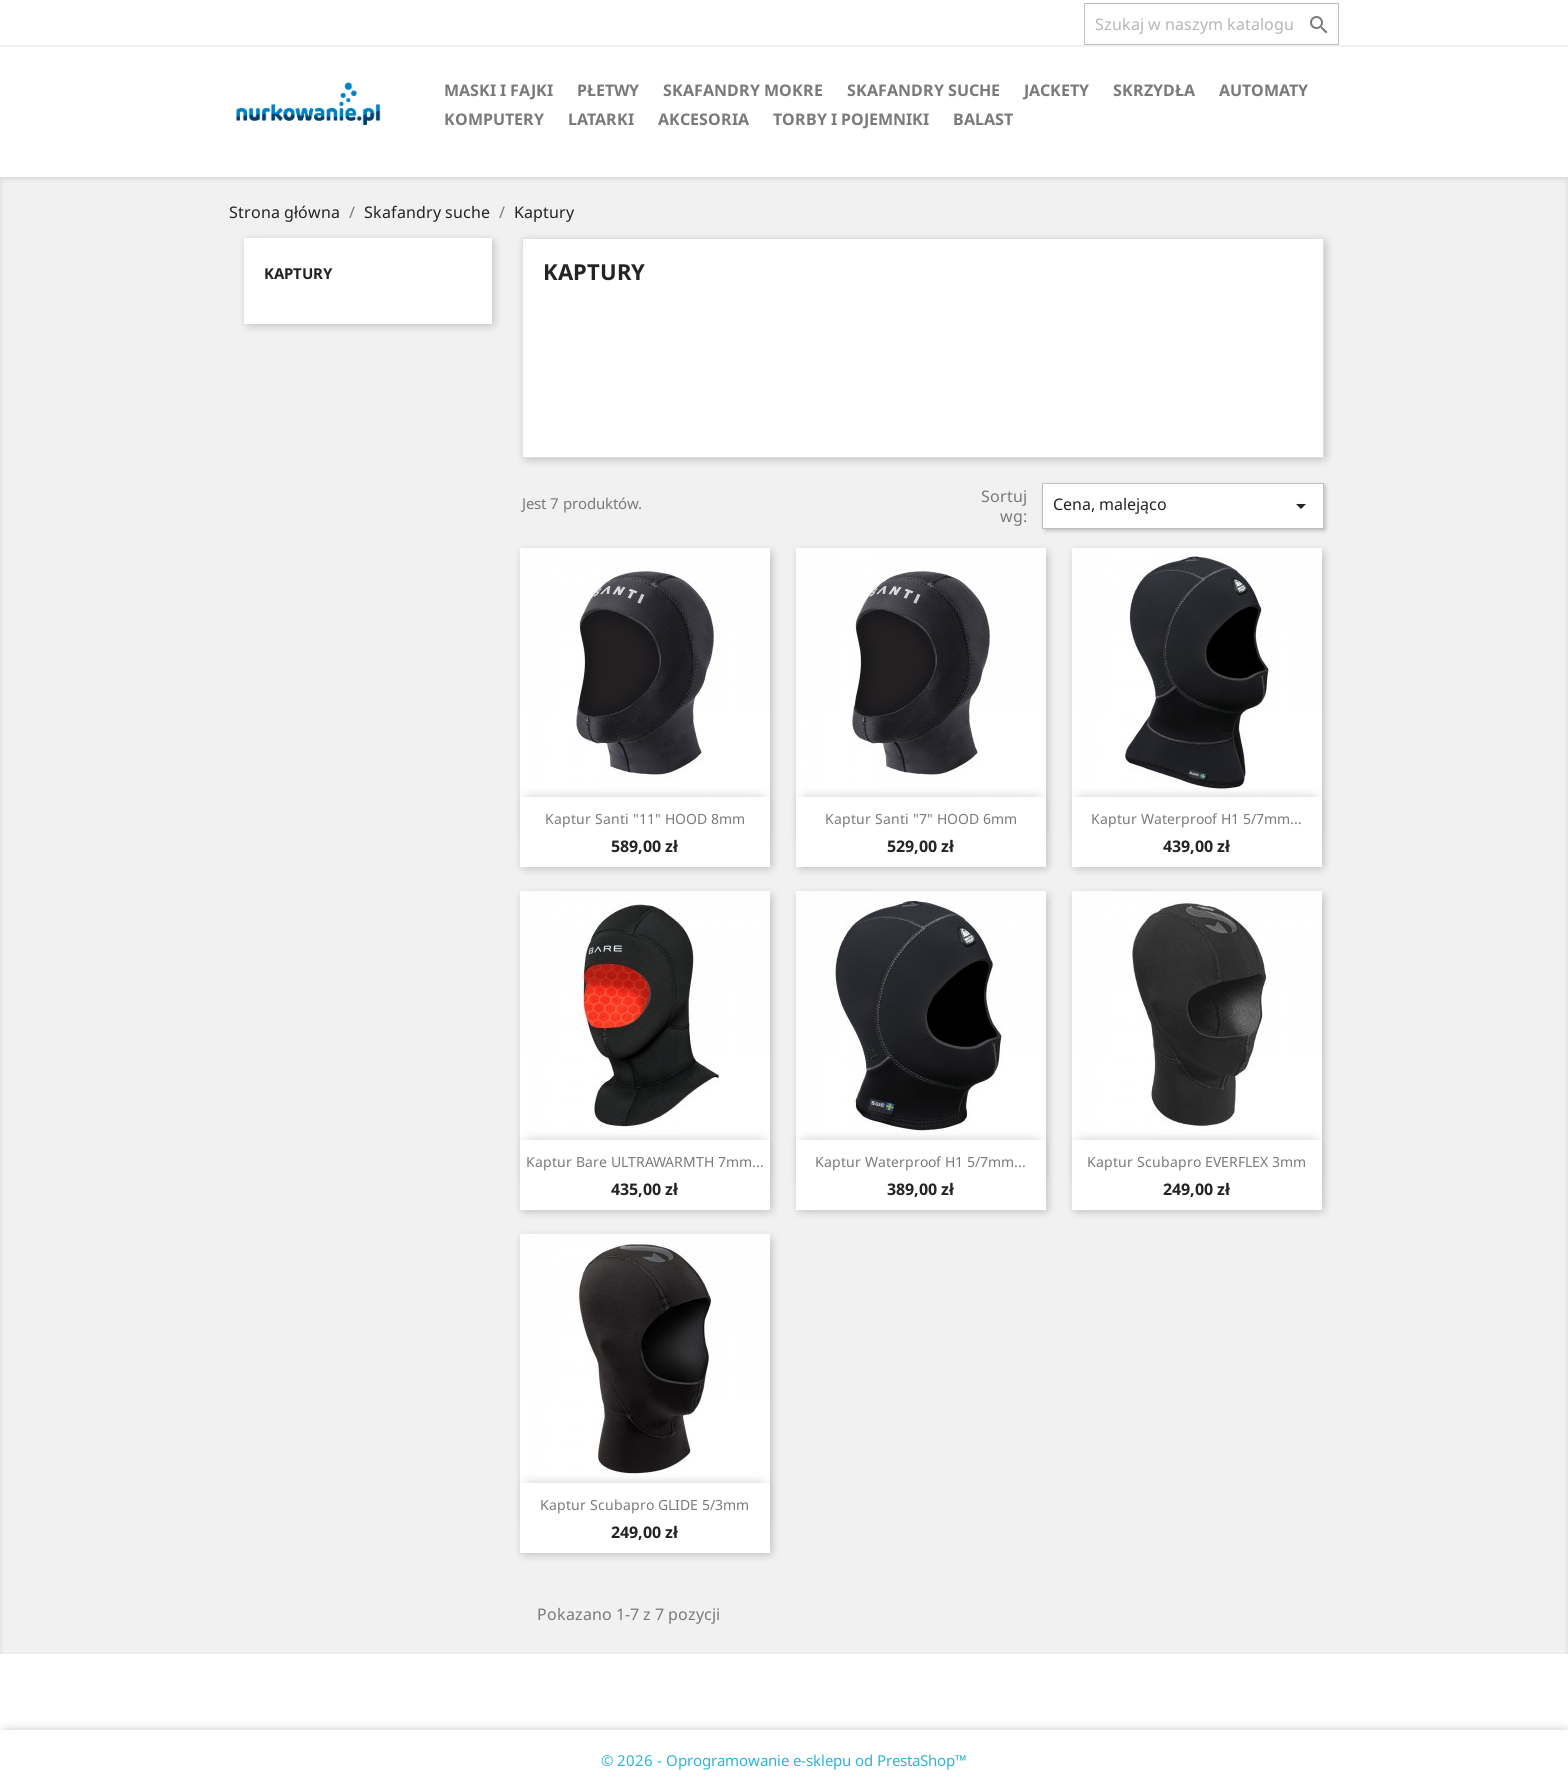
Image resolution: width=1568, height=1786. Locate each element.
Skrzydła (1154, 90)
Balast (983, 119)
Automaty (1263, 90)
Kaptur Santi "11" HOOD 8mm (645, 818)
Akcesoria (703, 119)
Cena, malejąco (1183, 505)
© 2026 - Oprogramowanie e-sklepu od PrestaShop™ (784, 1760)
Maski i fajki (498, 90)
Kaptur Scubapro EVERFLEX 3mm (1196, 1161)
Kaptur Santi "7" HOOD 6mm (921, 818)
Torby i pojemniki (851, 119)
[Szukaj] (1211, 24)
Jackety (1056, 90)
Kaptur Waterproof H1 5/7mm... (1196, 818)
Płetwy (608, 90)
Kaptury (298, 273)
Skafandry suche (923, 90)
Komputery (494, 119)
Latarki (601, 119)
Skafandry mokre (743, 90)
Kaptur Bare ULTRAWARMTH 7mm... (645, 1161)
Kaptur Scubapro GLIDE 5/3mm (644, 1504)
